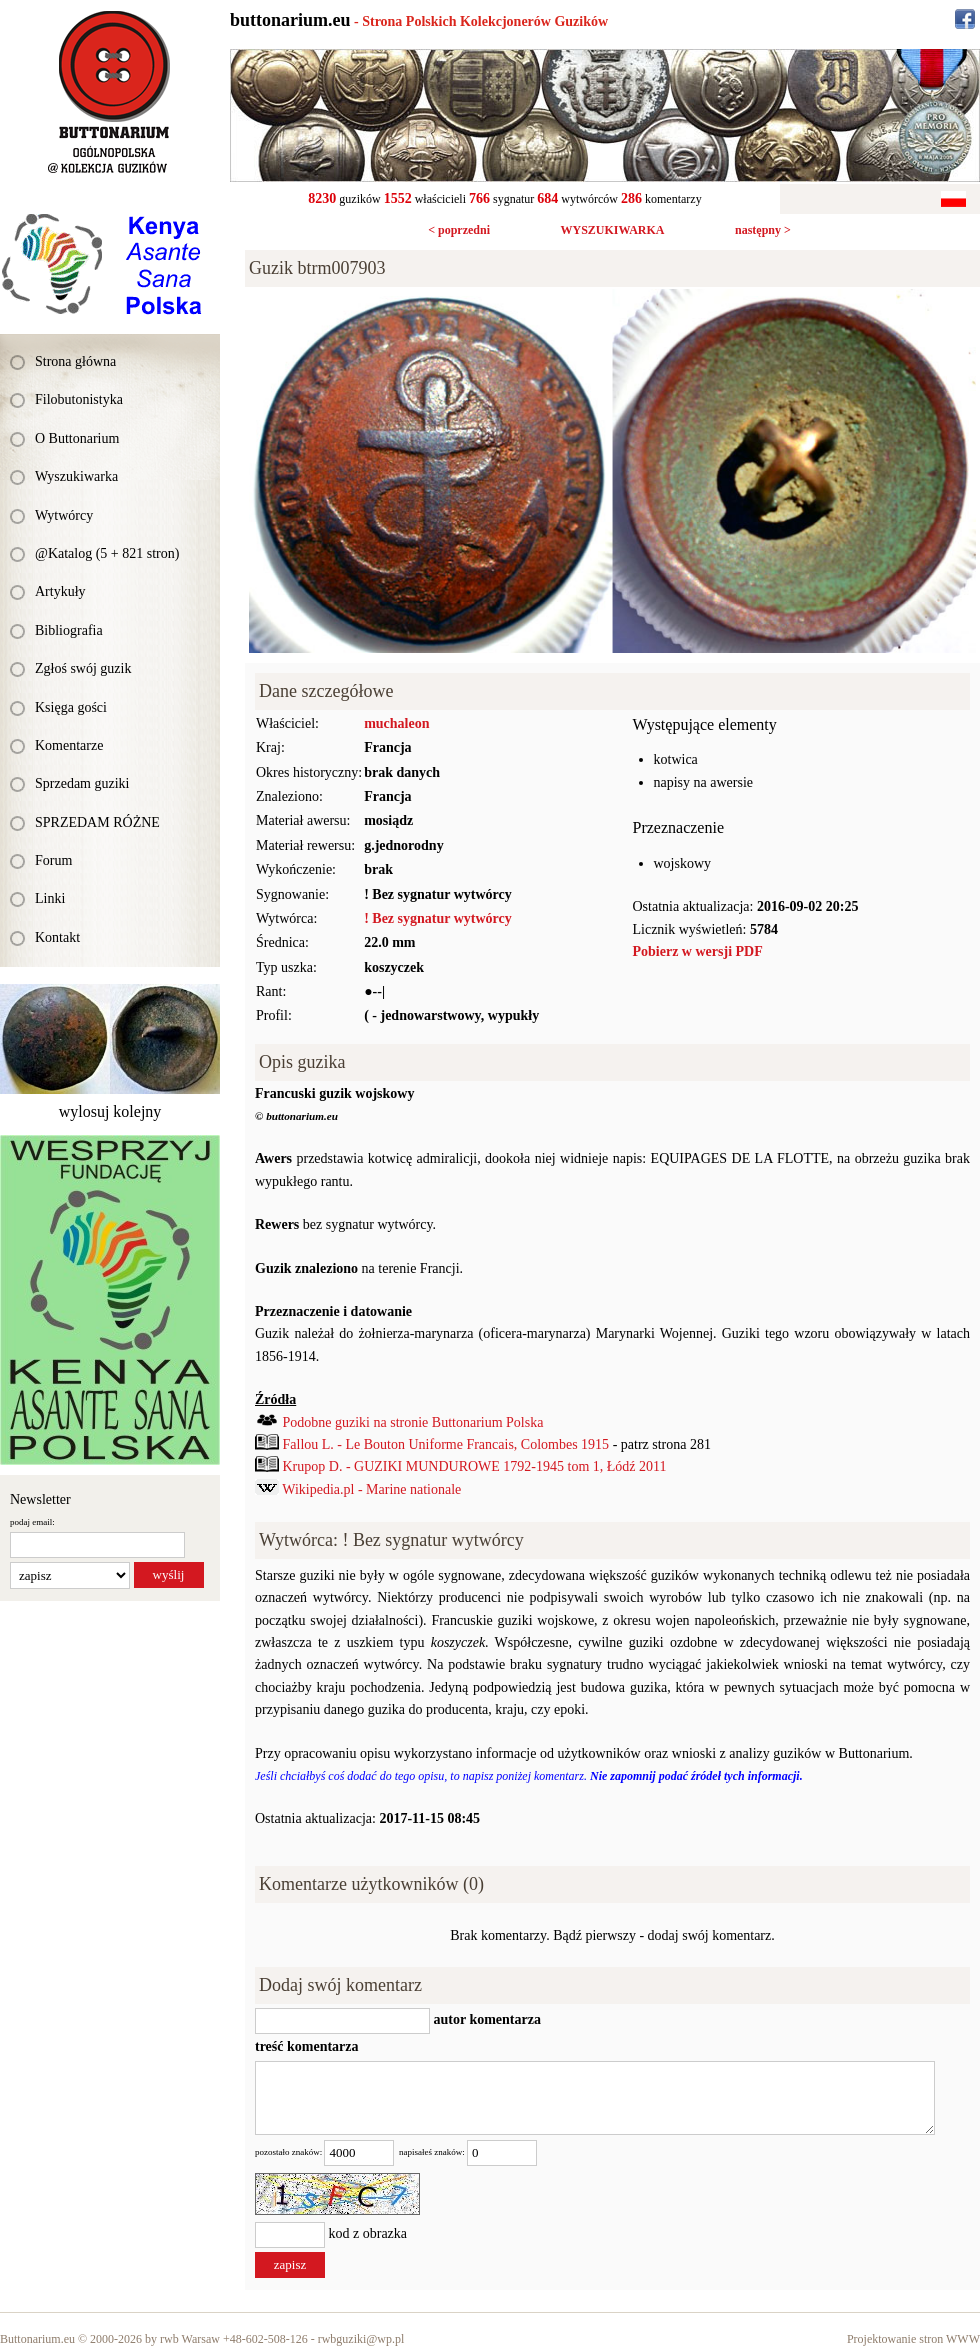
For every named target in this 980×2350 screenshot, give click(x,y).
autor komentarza (485, 2019)
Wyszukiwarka (76, 476)
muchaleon (396, 723)
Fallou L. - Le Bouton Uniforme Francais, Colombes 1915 (446, 1444)
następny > (763, 230)
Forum (53, 860)
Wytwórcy (64, 515)
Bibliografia (69, 630)
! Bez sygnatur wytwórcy (438, 918)
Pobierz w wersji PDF (698, 951)
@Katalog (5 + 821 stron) (107, 553)
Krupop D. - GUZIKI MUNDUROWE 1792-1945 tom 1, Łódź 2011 (475, 1466)
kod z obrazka (368, 2233)
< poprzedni (459, 230)
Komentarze (69, 745)
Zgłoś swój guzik (83, 668)
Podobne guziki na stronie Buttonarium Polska (413, 1422)
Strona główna (75, 361)
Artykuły (60, 591)
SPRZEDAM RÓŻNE (97, 822)
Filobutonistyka (79, 399)
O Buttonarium (77, 438)
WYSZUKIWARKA (612, 230)
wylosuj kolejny (110, 1111)
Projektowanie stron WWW (913, 2339)
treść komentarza (307, 2046)
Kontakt (57, 937)
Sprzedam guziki (82, 783)
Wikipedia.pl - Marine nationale (371, 1489)
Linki (50, 898)
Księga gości (71, 707)
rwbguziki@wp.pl (361, 2339)
